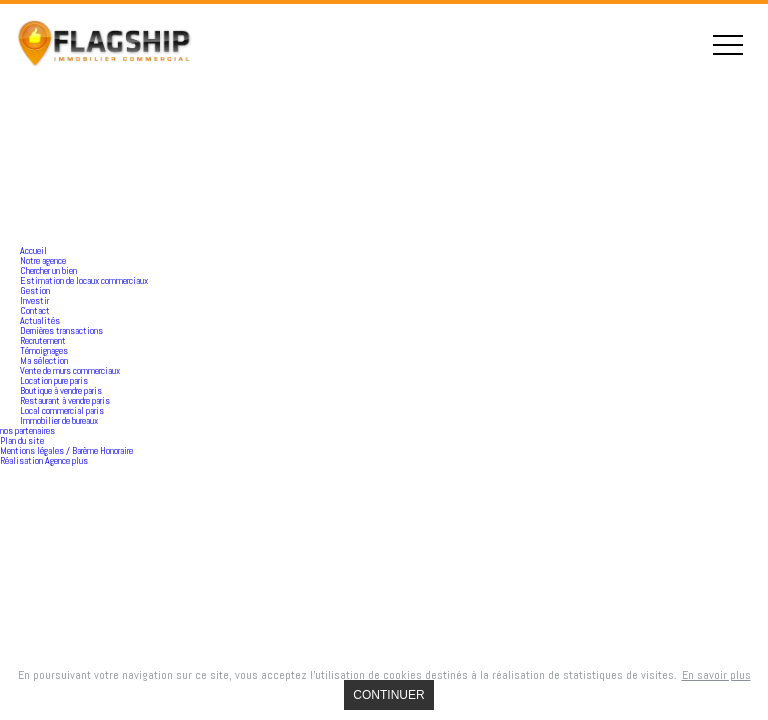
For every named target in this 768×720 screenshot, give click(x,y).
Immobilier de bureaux (59, 420)
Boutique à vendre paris (61, 390)
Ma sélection (44, 360)
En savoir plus (716, 675)
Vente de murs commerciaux (70, 370)
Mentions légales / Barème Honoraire (66, 450)
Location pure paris (54, 380)
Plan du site (22, 440)
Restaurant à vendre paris (65, 400)
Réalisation (44, 460)
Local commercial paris (62, 410)
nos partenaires (27, 430)
